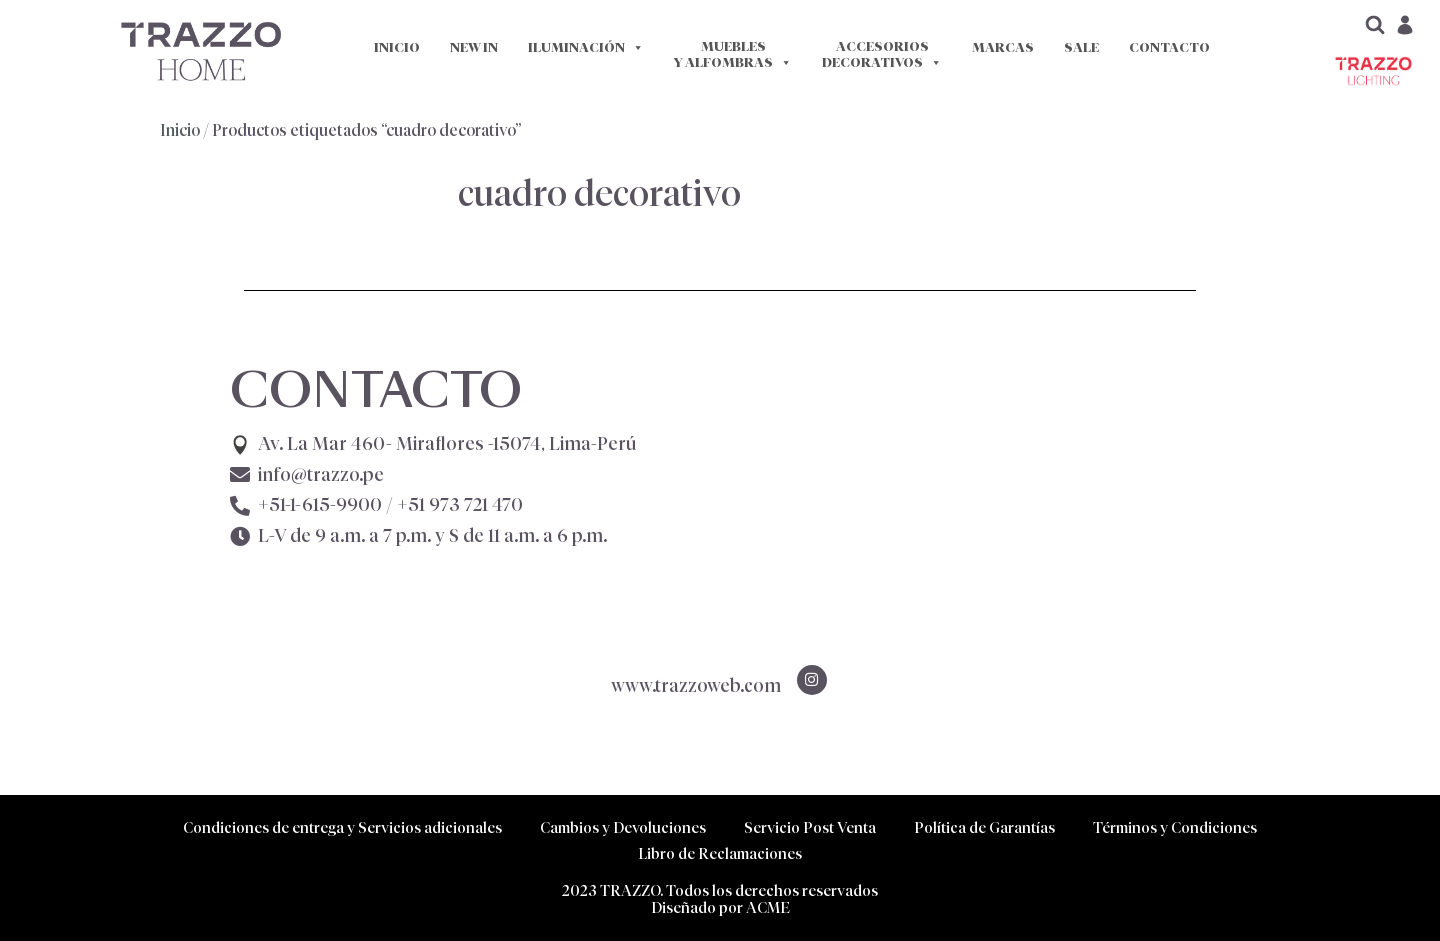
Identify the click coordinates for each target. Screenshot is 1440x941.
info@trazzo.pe (321, 475)
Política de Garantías (984, 827)
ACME (768, 907)
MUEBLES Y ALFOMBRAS (733, 55)
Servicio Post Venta (810, 827)
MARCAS (1003, 47)
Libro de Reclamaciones (720, 853)
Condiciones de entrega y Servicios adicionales (342, 827)
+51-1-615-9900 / (390, 505)
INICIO (397, 47)
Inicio (180, 130)
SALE (1081, 47)
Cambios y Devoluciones (623, 827)
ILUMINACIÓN (586, 48)
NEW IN (474, 47)
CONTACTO (1169, 47)
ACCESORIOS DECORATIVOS (882, 55)
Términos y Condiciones (1175, 827)
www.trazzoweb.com (696, 686)
